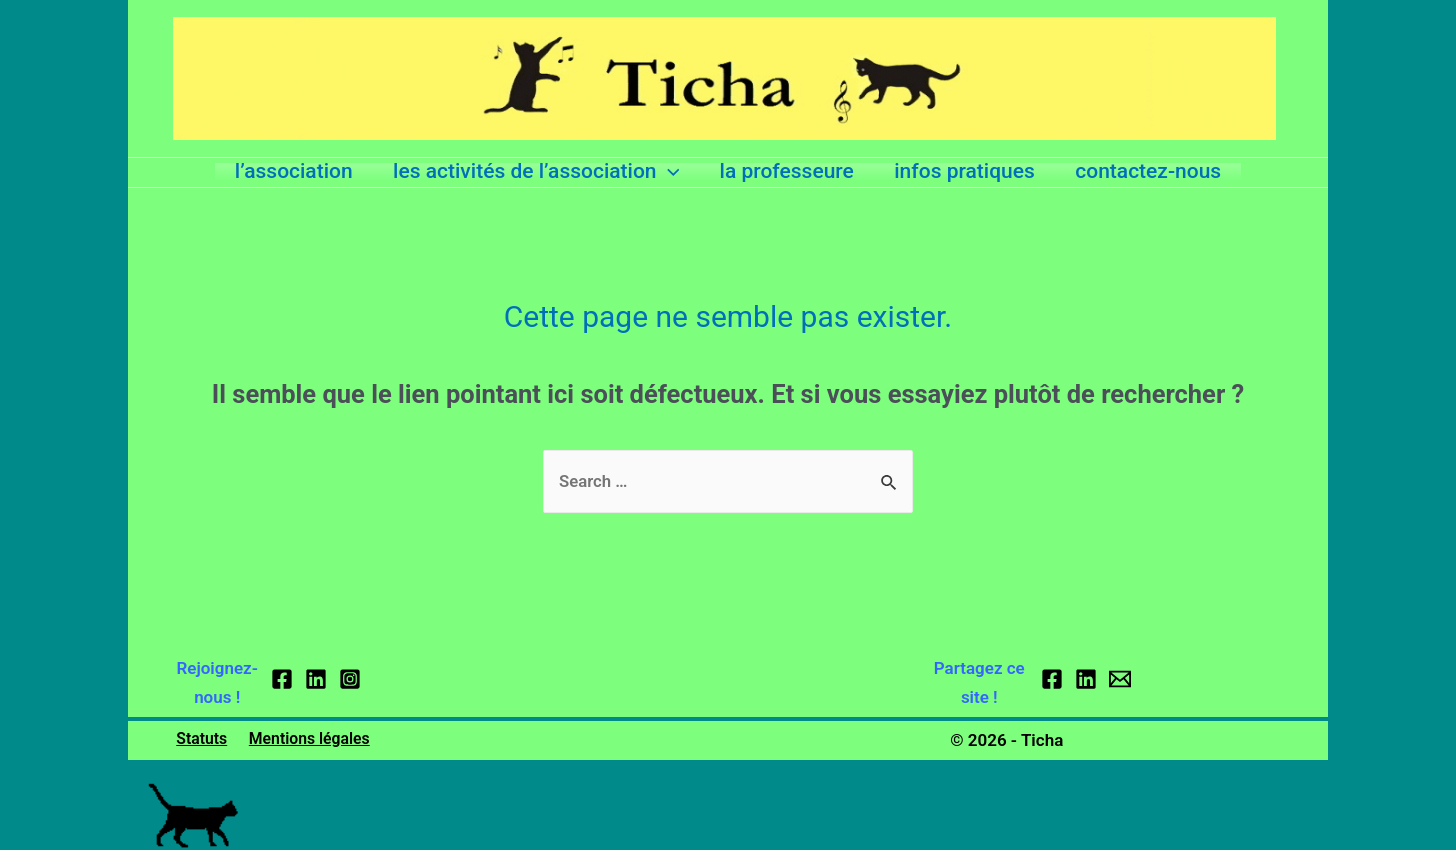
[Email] (1120, 680)
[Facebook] (282, 680)
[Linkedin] (316, 680)
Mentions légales (304, 739)
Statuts (199, 739)
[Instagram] (350, 680)
